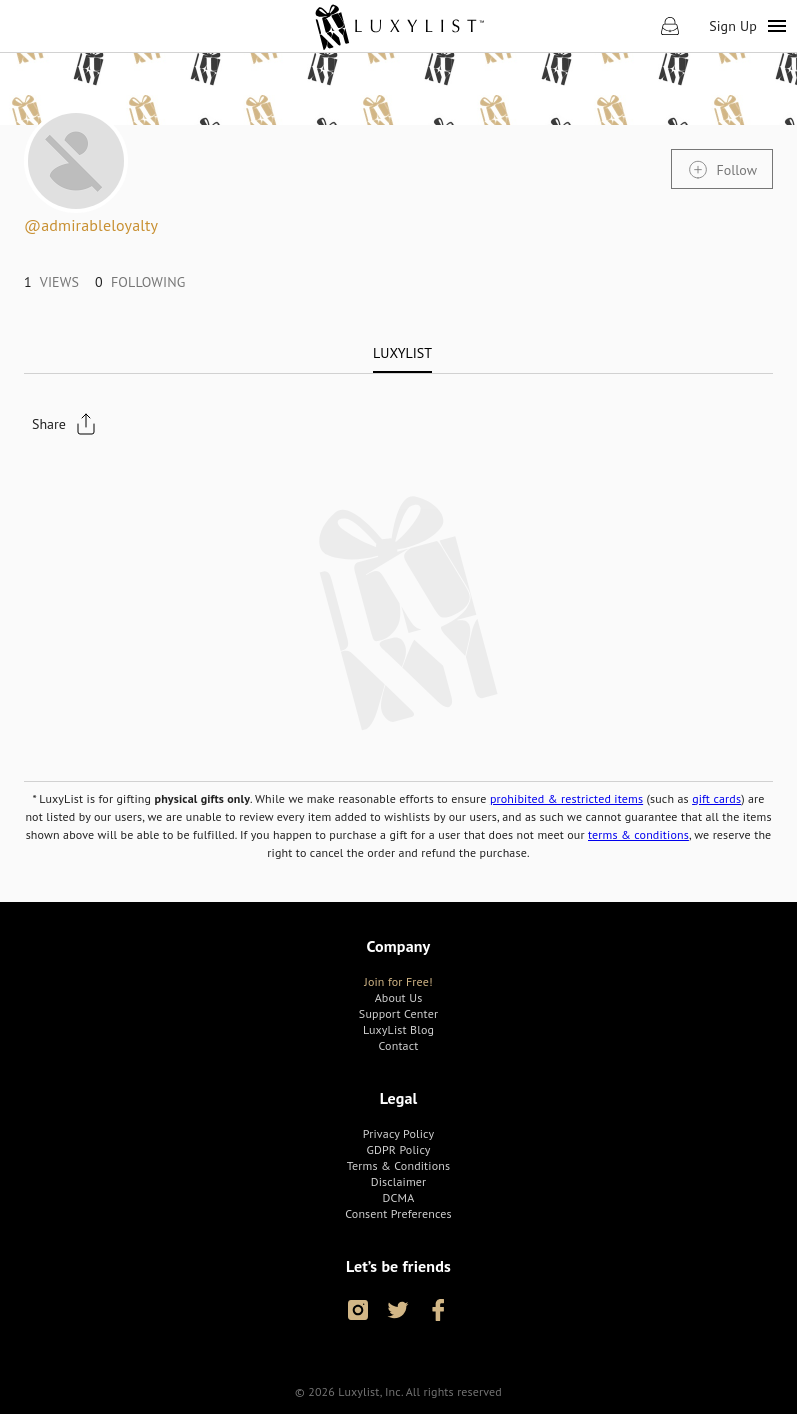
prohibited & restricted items (566, 798)
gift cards (716, 798)
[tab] (402, 353)
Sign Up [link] (733, 26)
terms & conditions (638, 834)
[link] (398, 26)
